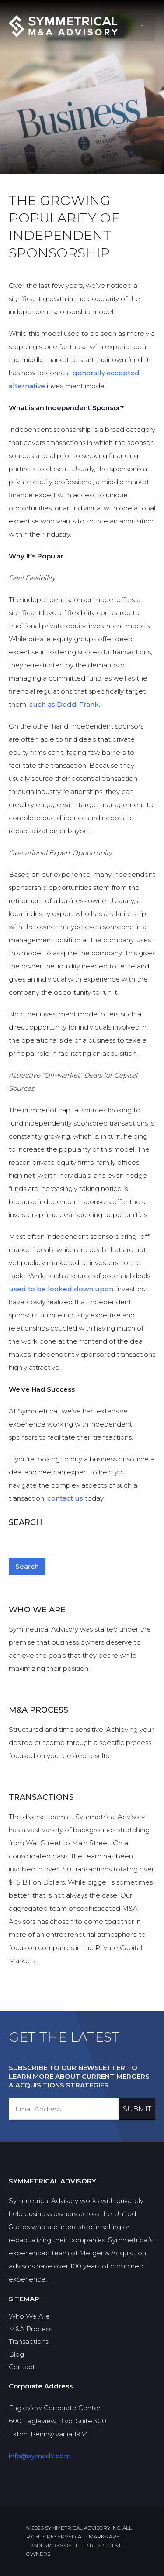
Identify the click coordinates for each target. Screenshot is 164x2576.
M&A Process (30, 2329)
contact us (65, 1498)
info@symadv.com (40, 2456)
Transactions (29, 2341)
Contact (22, 2367)
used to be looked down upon (61, 1289)
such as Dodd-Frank (64, 704)
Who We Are (29, 2316)
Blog (16, 2354)
